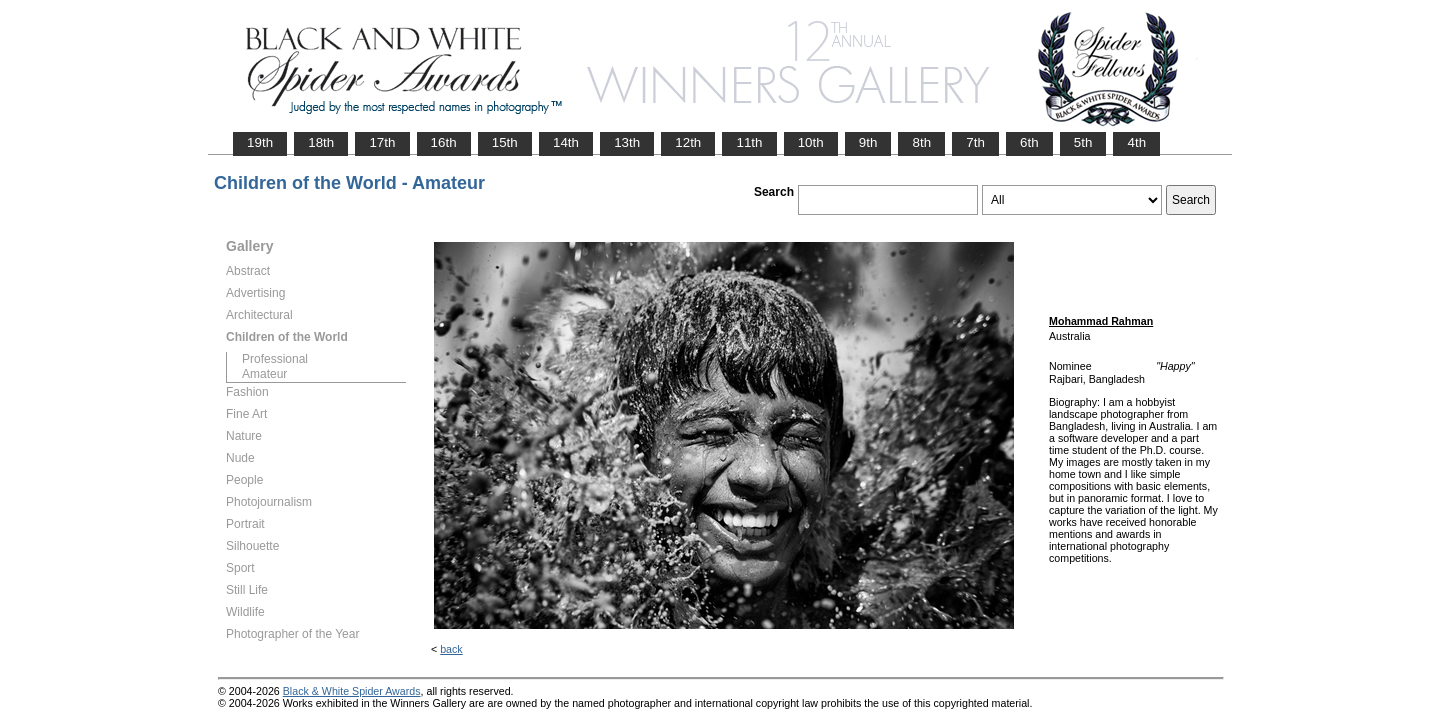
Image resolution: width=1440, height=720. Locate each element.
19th (260, 142)
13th (627, 142)
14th (566, 142)
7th (975, 142)
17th (382, 142)
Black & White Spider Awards (352, 691)
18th (321, 142)
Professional (275, 359)
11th (749, 142)
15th (505, 142)
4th (1136, 142)
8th (921, 142)
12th (688, 142)
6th (1029, 142)
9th (868, 142)
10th (811, 142)
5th (1083, 142)
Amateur (264, 374)
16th (444, 142)
